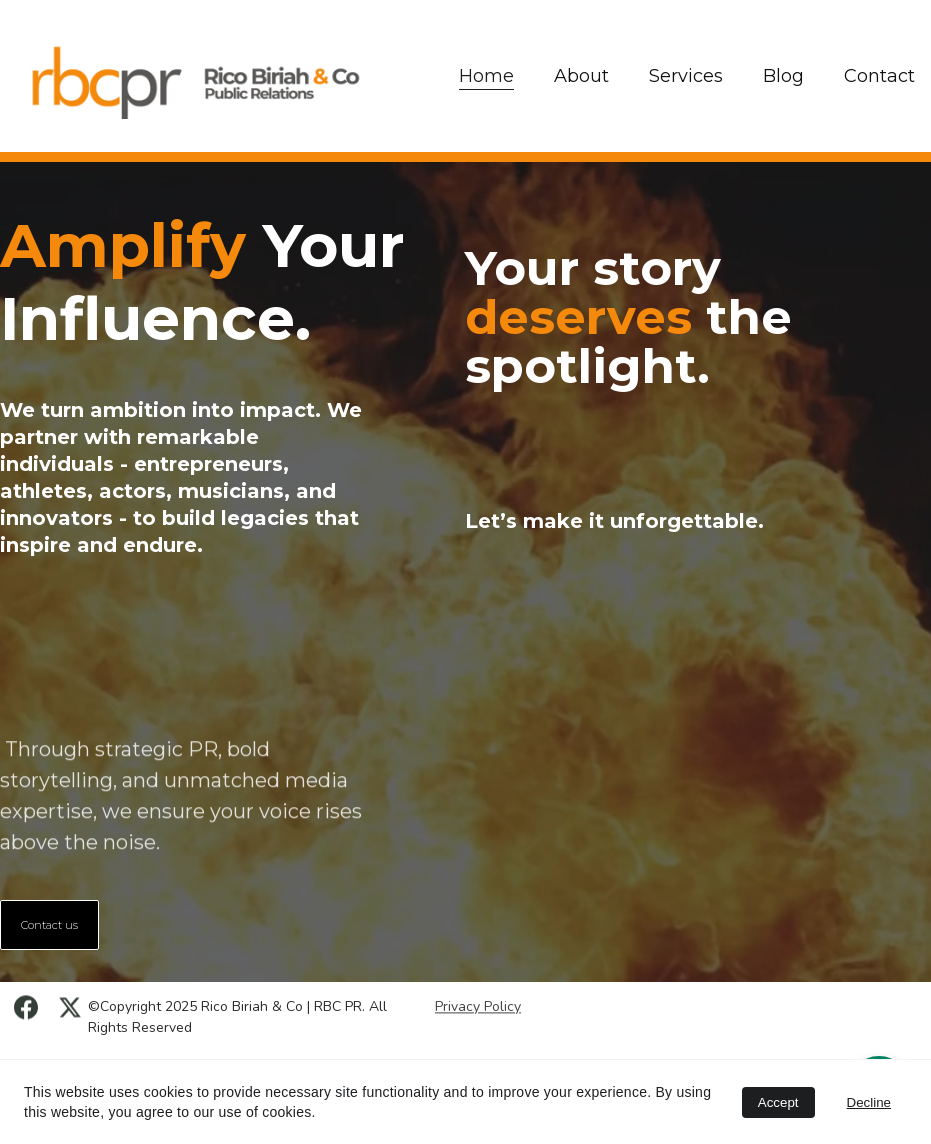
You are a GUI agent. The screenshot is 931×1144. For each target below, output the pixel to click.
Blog (783, 76)
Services (686, 76)
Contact (879, 76)
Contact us (49, 925)
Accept (778, 1102)
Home (486, 76)
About (581, 76)
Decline (869, 1102)
